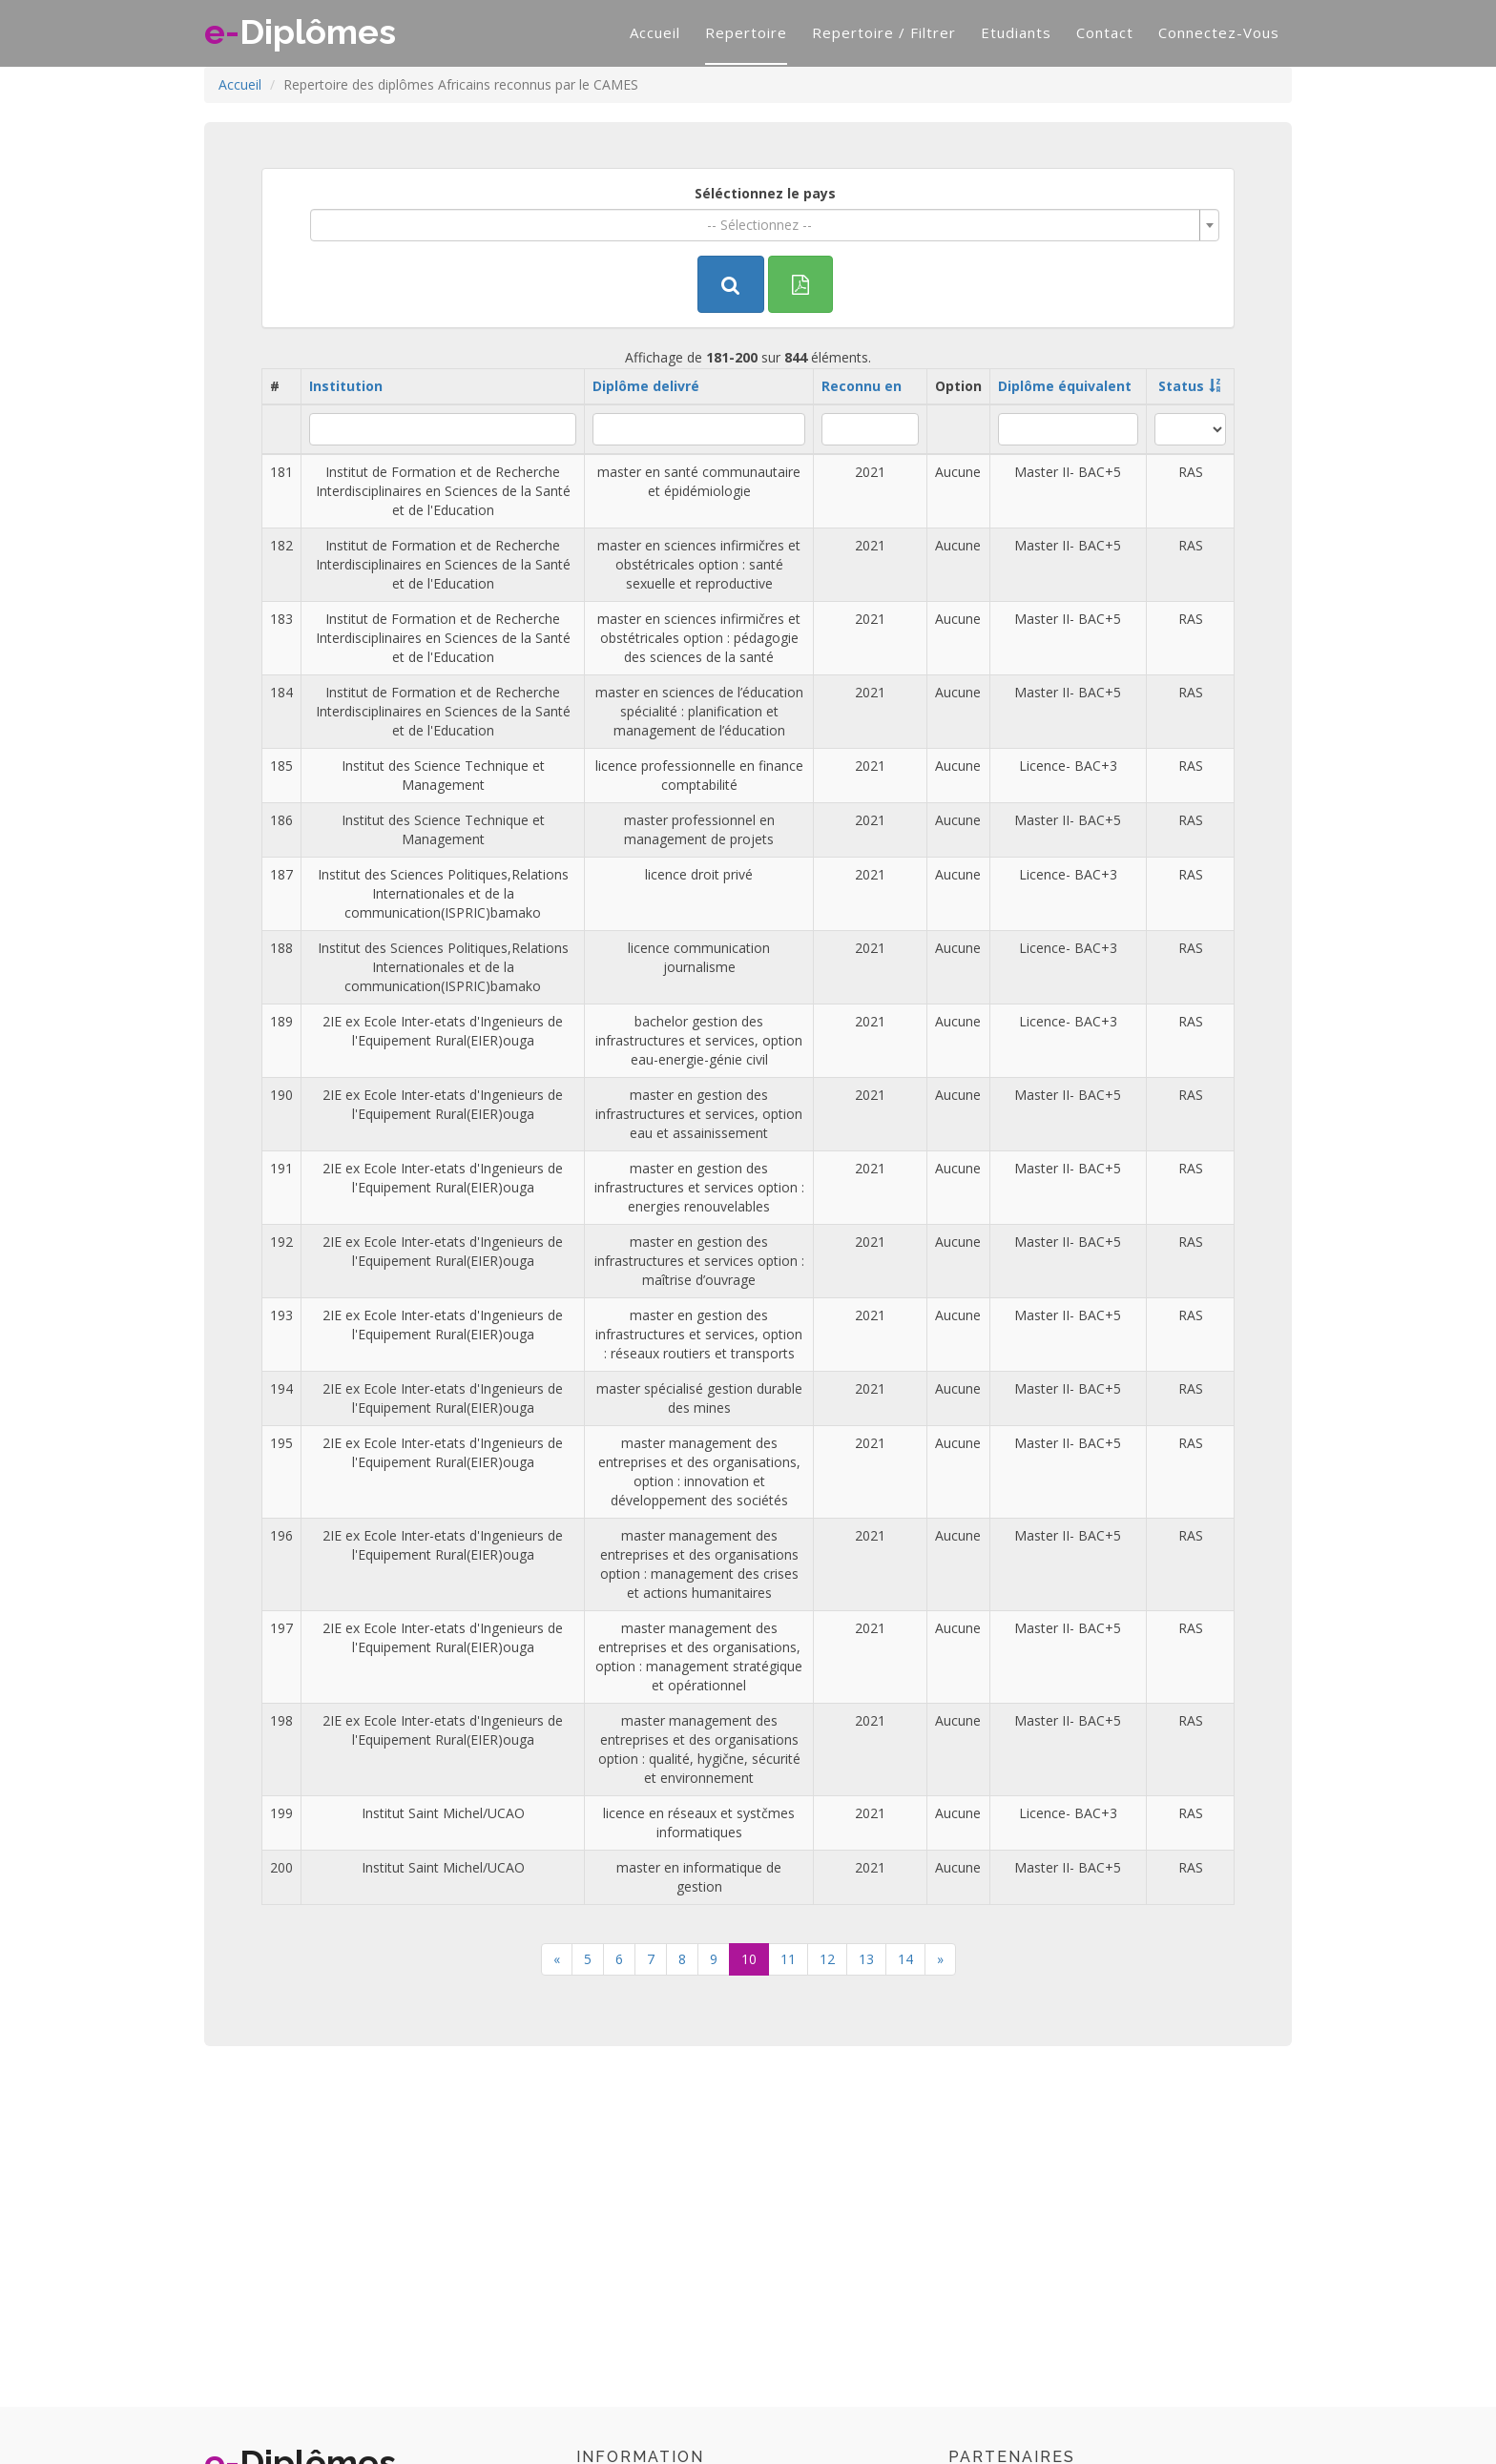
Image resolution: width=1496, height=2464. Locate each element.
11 (788, 1959)
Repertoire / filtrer (884, 32)
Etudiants (1016, 32)
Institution (346, 386)
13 (866, 1959)
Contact (1104, 32)
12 (827, 1959)
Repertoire (746, 32)
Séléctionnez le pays (765, 193)
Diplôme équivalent (1065, 386)
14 (905, 1959)
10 (749, 1959)
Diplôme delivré (645, 386)
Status (1181, 386)
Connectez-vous (1218, 32)
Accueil (655, 32)
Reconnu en (861, 386)
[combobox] (764, 225)
